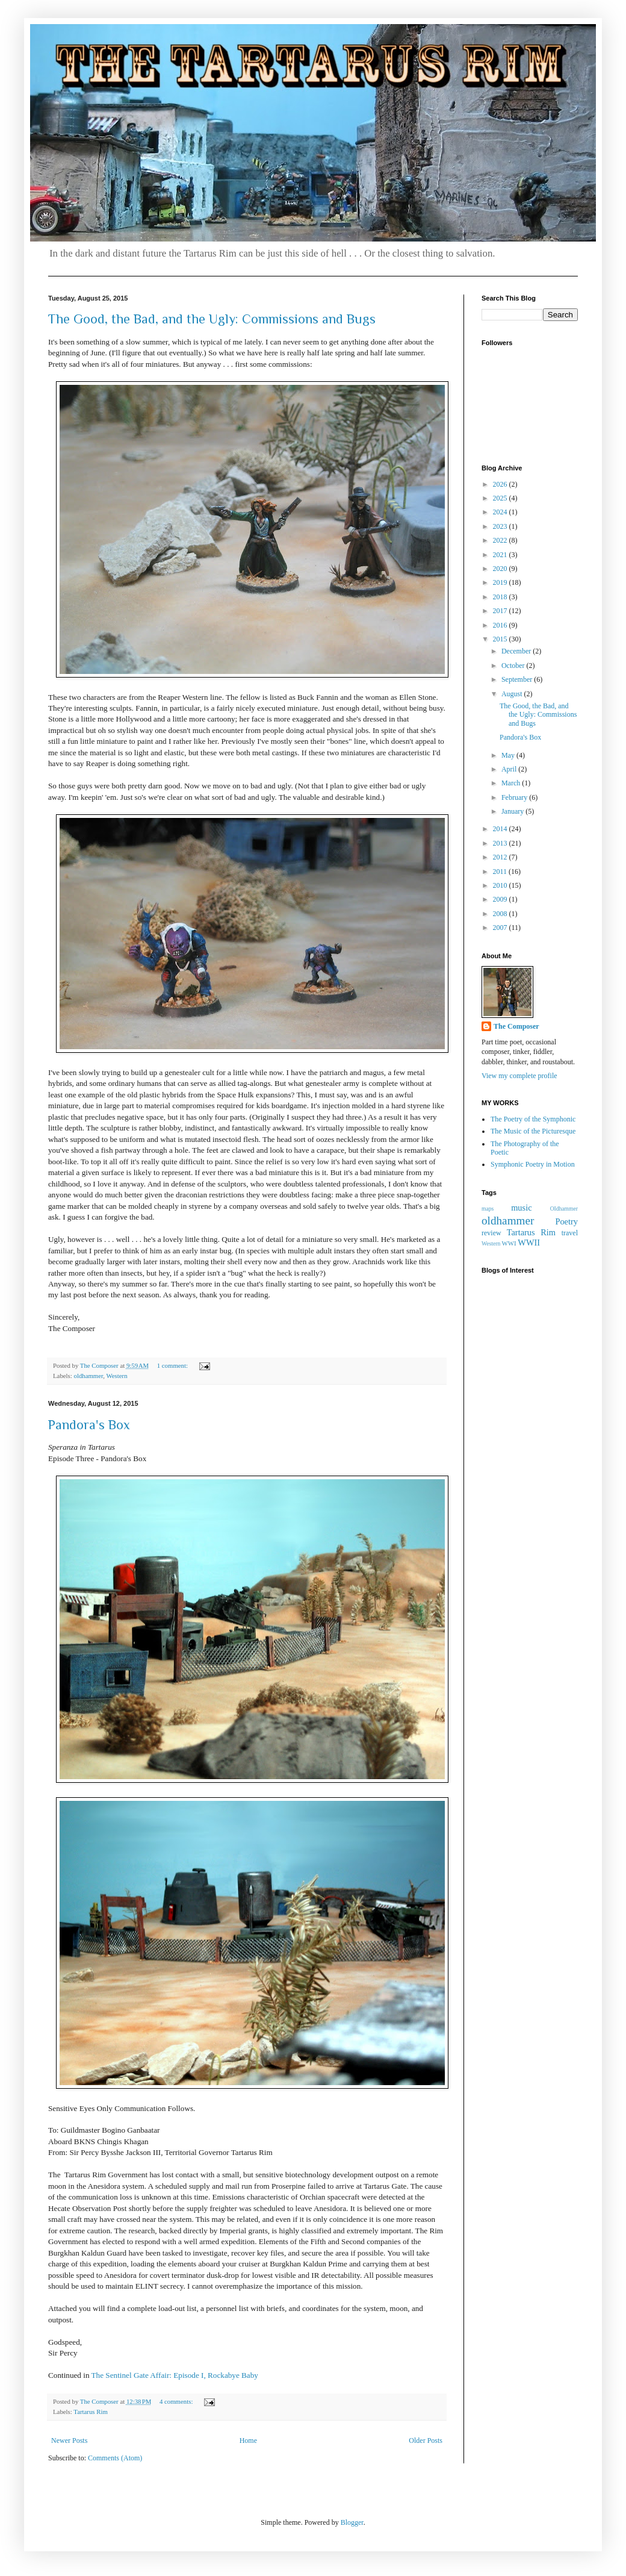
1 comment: (173, 1365)
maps (488, 1208)
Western (116, 1375)
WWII (529, 1242)
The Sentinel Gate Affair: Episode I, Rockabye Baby (174, 2375)
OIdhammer (564, 1208)
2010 (501, 885)
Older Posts (425, 2440)
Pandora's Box (89, 1424)
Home (248, 2440)
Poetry (566, 1221)
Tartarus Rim (90, 2411)
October (514, 665)
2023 (501, 526)
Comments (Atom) (115, 2458)
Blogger (352, 2522)
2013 (501, 843)
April (509, 769)
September (517, 679)
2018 (501, 597)
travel (570, 1233)
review (491, 1233)
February (515, 797)
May (508, 755)
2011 (501, 871)
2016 (501, 625)
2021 (501, 554)
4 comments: (177, 2401)
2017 (501, 611)
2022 (501, 540)
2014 (501, 829)
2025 (501, 498)
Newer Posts (69, 2440)
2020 (501, 568)
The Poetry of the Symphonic (533, 1119)
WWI (509, 1243)
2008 (501, 913)
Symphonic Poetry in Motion (533, 1164)
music (521, 1207)
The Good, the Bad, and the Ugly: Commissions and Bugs (212, 318)
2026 (501, 484)
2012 (501, 857)
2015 (501, 639)
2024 (501, 512)
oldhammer (88, 1375)
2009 (501, 899)
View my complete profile (519, 1075)
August (512, 694)
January (513, 811)
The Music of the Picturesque (533, 1131)
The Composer (516, 1026)
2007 (501, 927)
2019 (501, 582)
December (517, 651)
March (511, 783)
